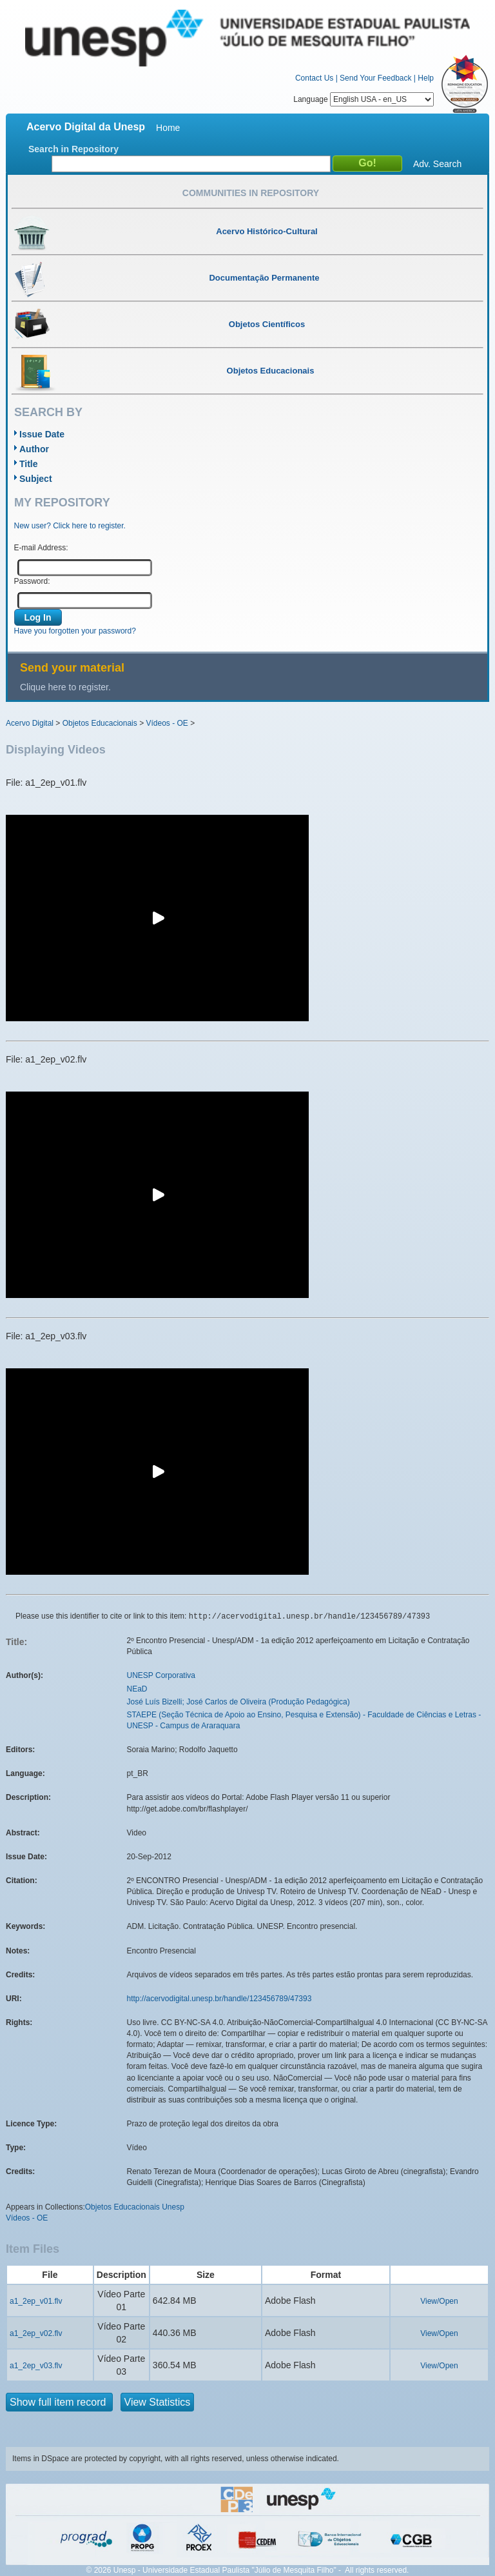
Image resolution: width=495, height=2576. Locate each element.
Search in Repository (73, 149)
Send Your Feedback (375, 78)
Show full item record (59, 2402)
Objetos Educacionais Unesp (134, 2207)
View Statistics (157, 2402)
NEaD (137, 1688)
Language (363, 99)
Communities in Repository (250, 193)
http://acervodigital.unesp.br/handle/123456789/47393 (219, 1998)
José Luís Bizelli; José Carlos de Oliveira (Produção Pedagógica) (238, 1701)
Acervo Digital (29, 723)
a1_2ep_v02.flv (36, 2333)
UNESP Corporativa (161, 1675)
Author (34, 449)
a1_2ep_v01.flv (36, 2301)
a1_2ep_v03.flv (36, 2365)
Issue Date (41, 434)
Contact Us (314, 78)
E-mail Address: (41, 547)
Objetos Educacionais (100, 723)
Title (28, 464)
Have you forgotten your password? (75, 630)
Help (426, 78)
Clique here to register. (65, 687)
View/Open (439, 2301)
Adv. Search (437, 164)
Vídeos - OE (167, 723)
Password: (32, 581)
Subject (35, 479)
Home (168, 128)
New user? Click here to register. (70, 525)
